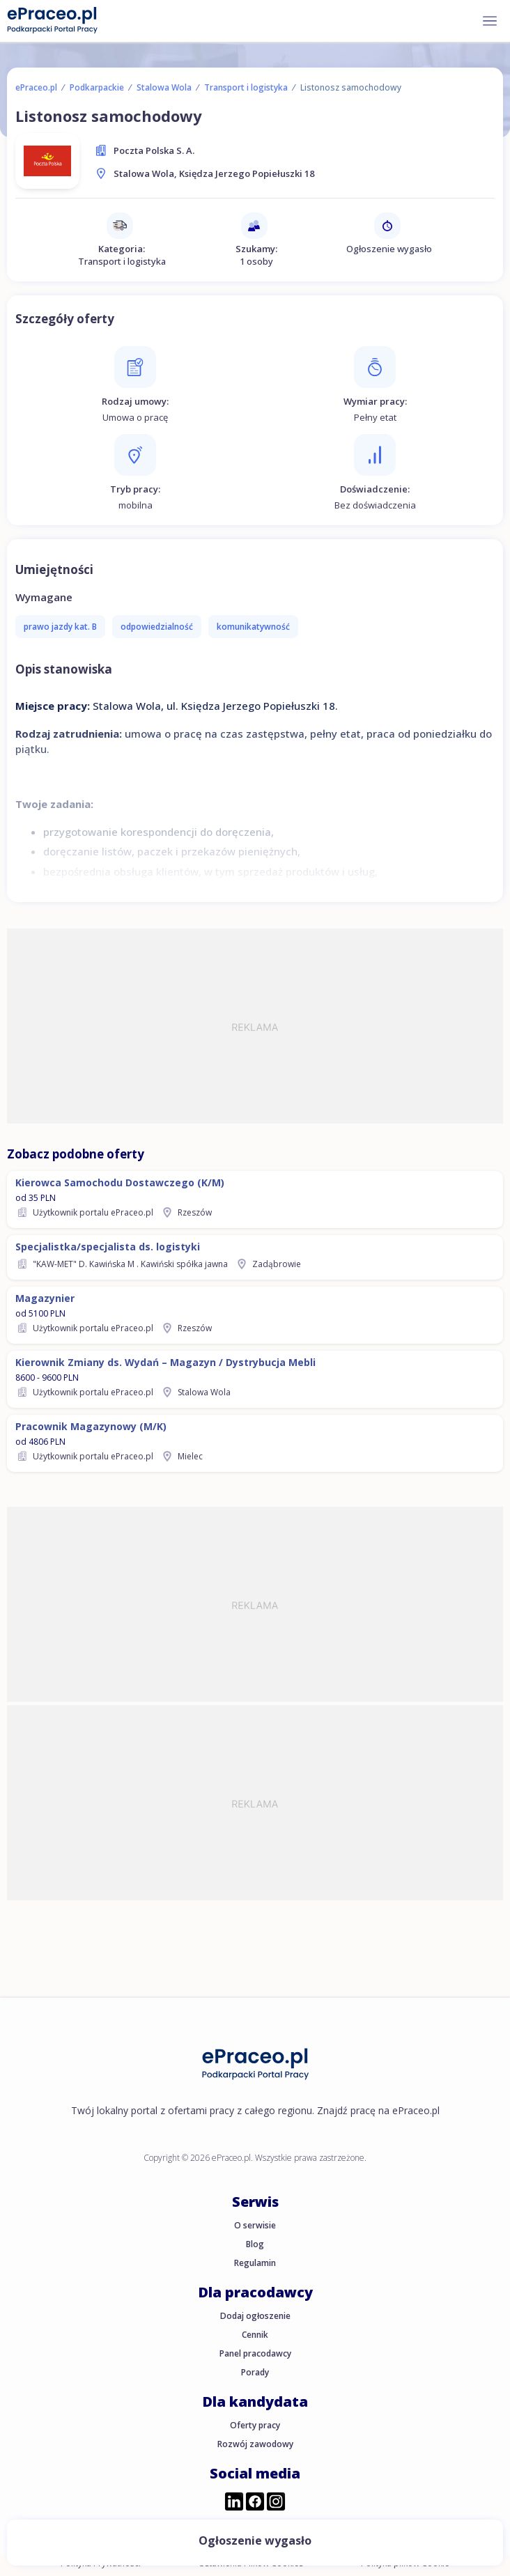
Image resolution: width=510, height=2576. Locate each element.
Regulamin (255, 2263)
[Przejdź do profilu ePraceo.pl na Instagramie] (275, 2503)
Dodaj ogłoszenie (255, 2316)
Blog (255, 2244)
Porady (255, 2372)
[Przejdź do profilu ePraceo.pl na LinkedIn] (234, 2503)
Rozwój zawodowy (255, 2444)
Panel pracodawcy (255, 2353)
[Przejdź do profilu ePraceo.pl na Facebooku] (255, 2503)
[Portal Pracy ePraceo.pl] (52, 20)
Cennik (255, 2335)
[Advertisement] (255, 1026)
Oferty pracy (255, 2425)
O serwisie (255, 2225)
